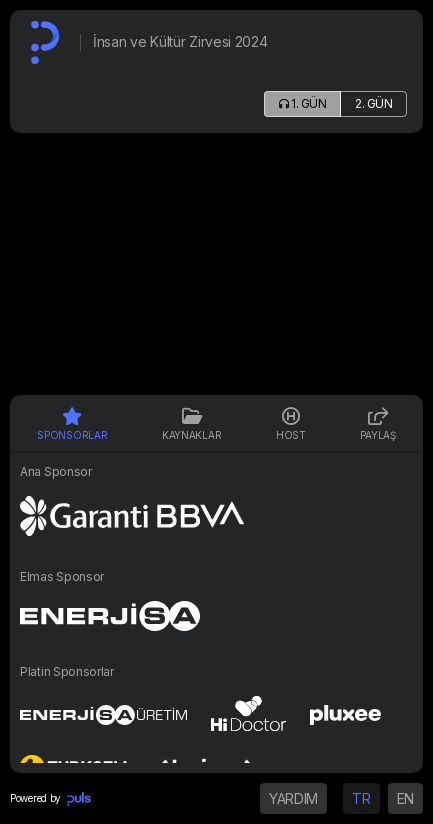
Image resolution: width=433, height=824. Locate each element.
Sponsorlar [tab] (72, 424)
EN (405, 798)
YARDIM (293, 798)
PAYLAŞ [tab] (377, 424)
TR (361, 798)
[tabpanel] (216, 613)
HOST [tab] (291, 424)
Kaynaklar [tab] (191, 424)
